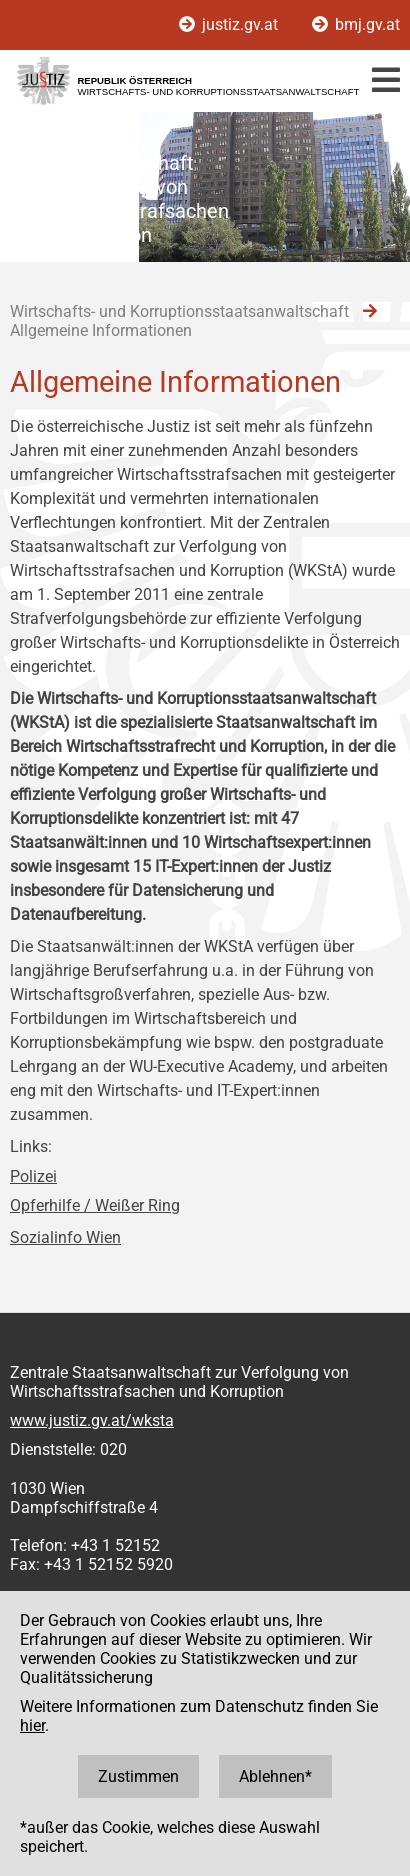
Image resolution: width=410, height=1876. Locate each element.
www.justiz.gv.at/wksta (92, 1420)
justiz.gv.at (230, 24)
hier (32, 1725)
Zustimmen (138, 1776)
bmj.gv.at (356, 24)
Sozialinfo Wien (65, 1237)
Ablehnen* (275, 1776)
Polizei (33, 1176)
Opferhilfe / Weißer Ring (95, 1205)
